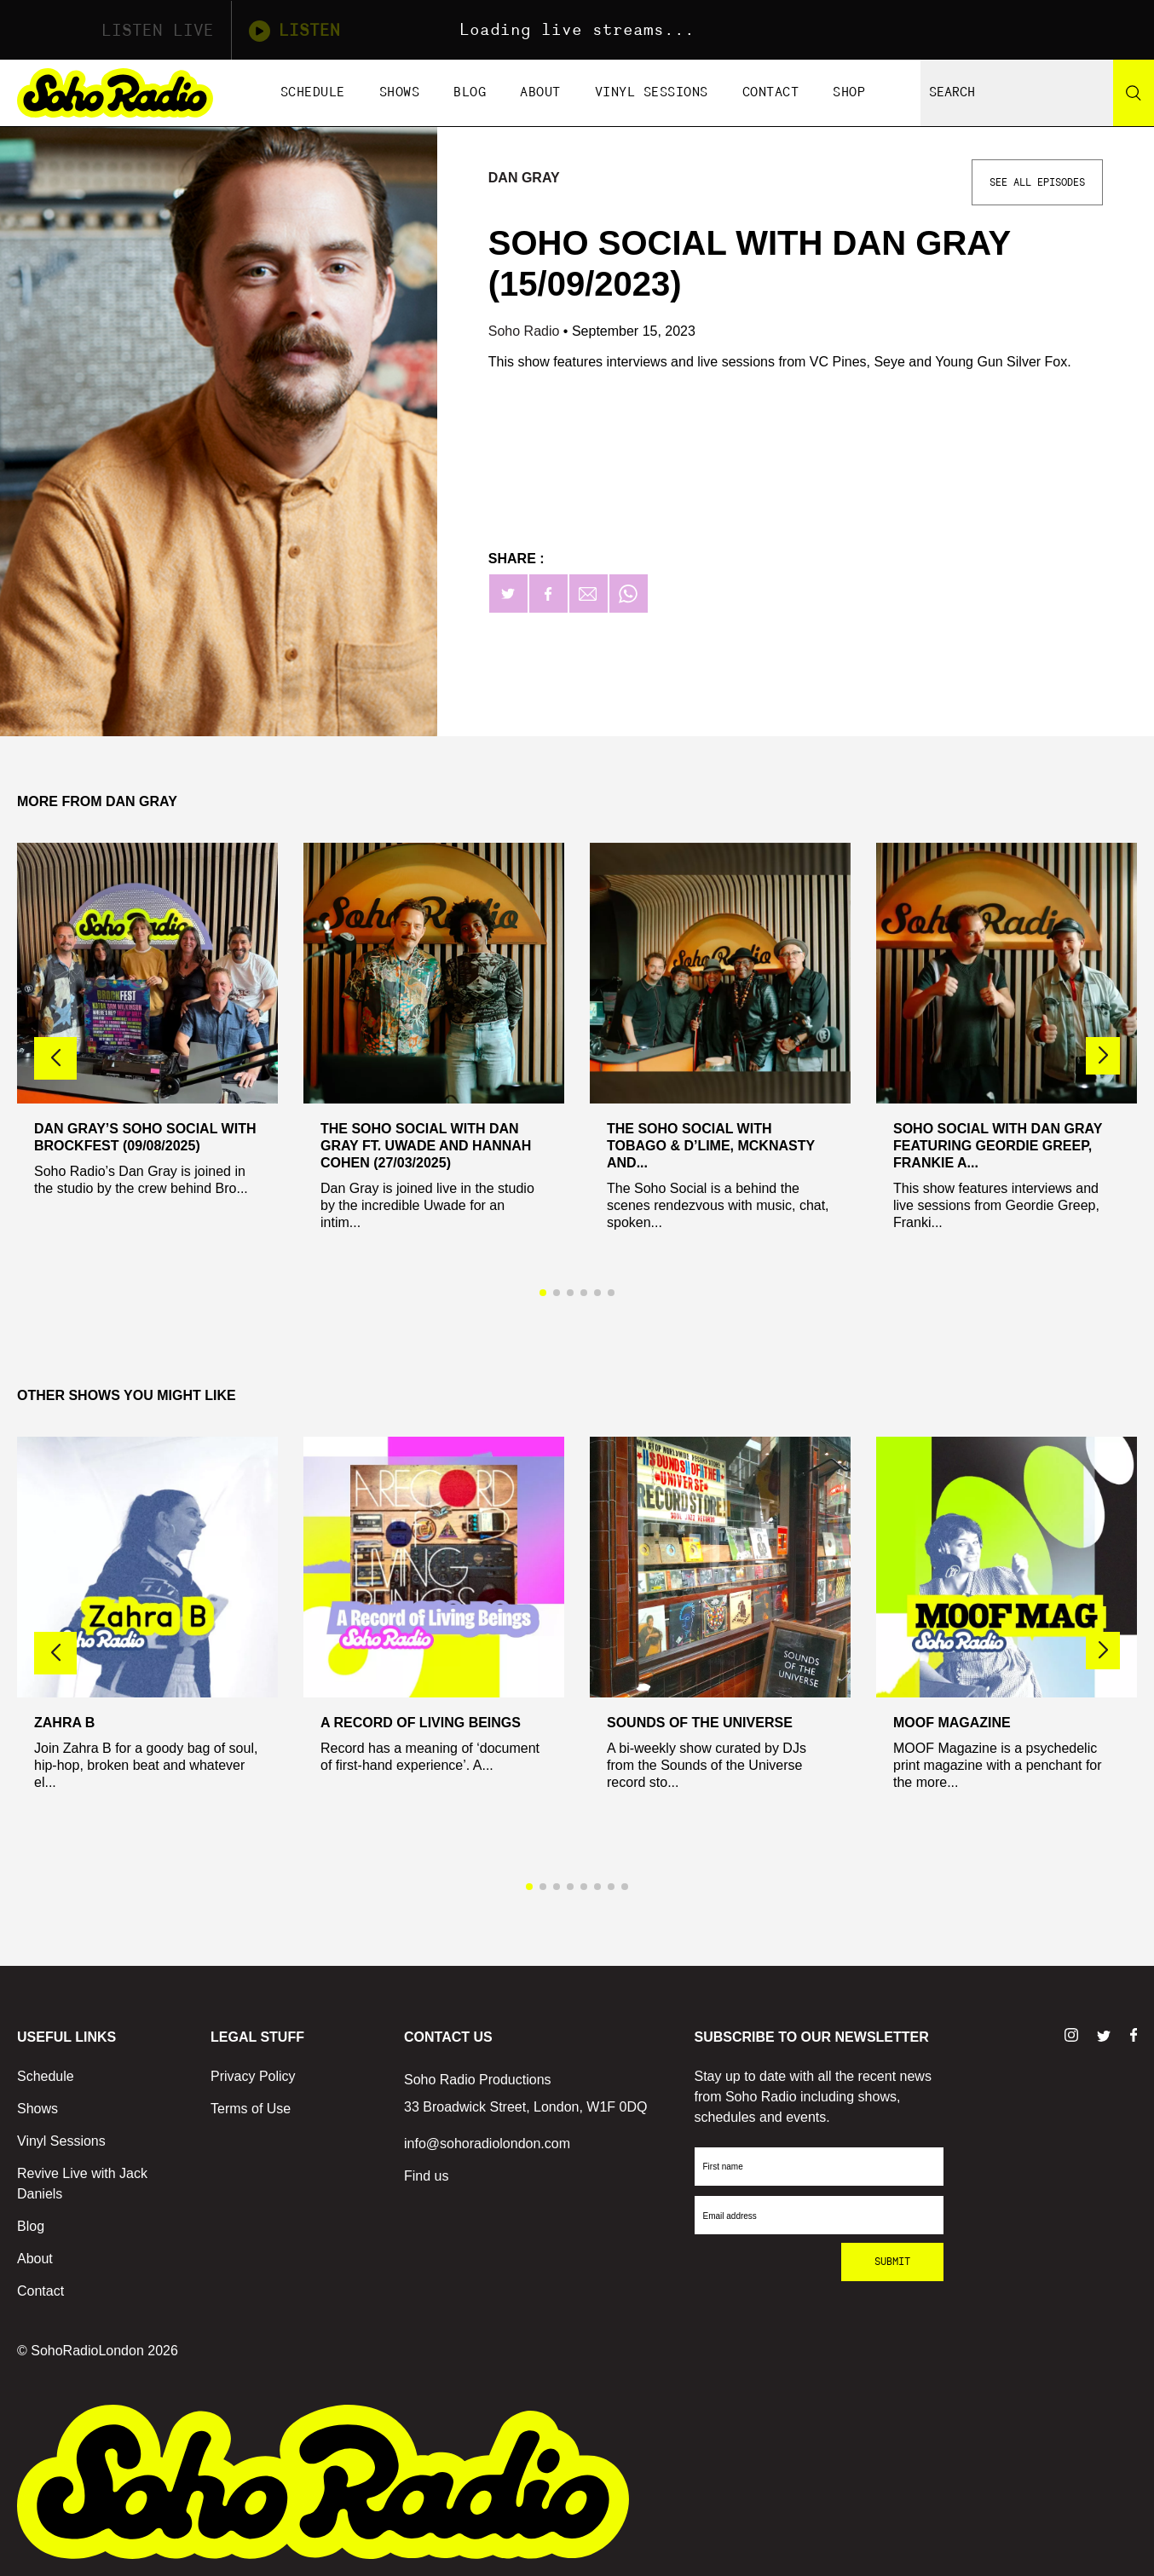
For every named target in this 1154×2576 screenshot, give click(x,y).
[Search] (1133, 93)
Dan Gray (524, 177)
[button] (1103, 1056)
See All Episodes (1037, 182)
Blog (469, 92)
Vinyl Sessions (651, 92)
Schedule (312, 92)
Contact (770, 92)
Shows (399, 92)
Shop (849, 92)
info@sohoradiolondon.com (487, 2143)
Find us (426, 2176)
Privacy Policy (253, 2076)
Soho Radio (525, 331)
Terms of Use (251, 2108)
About (540, 92)
